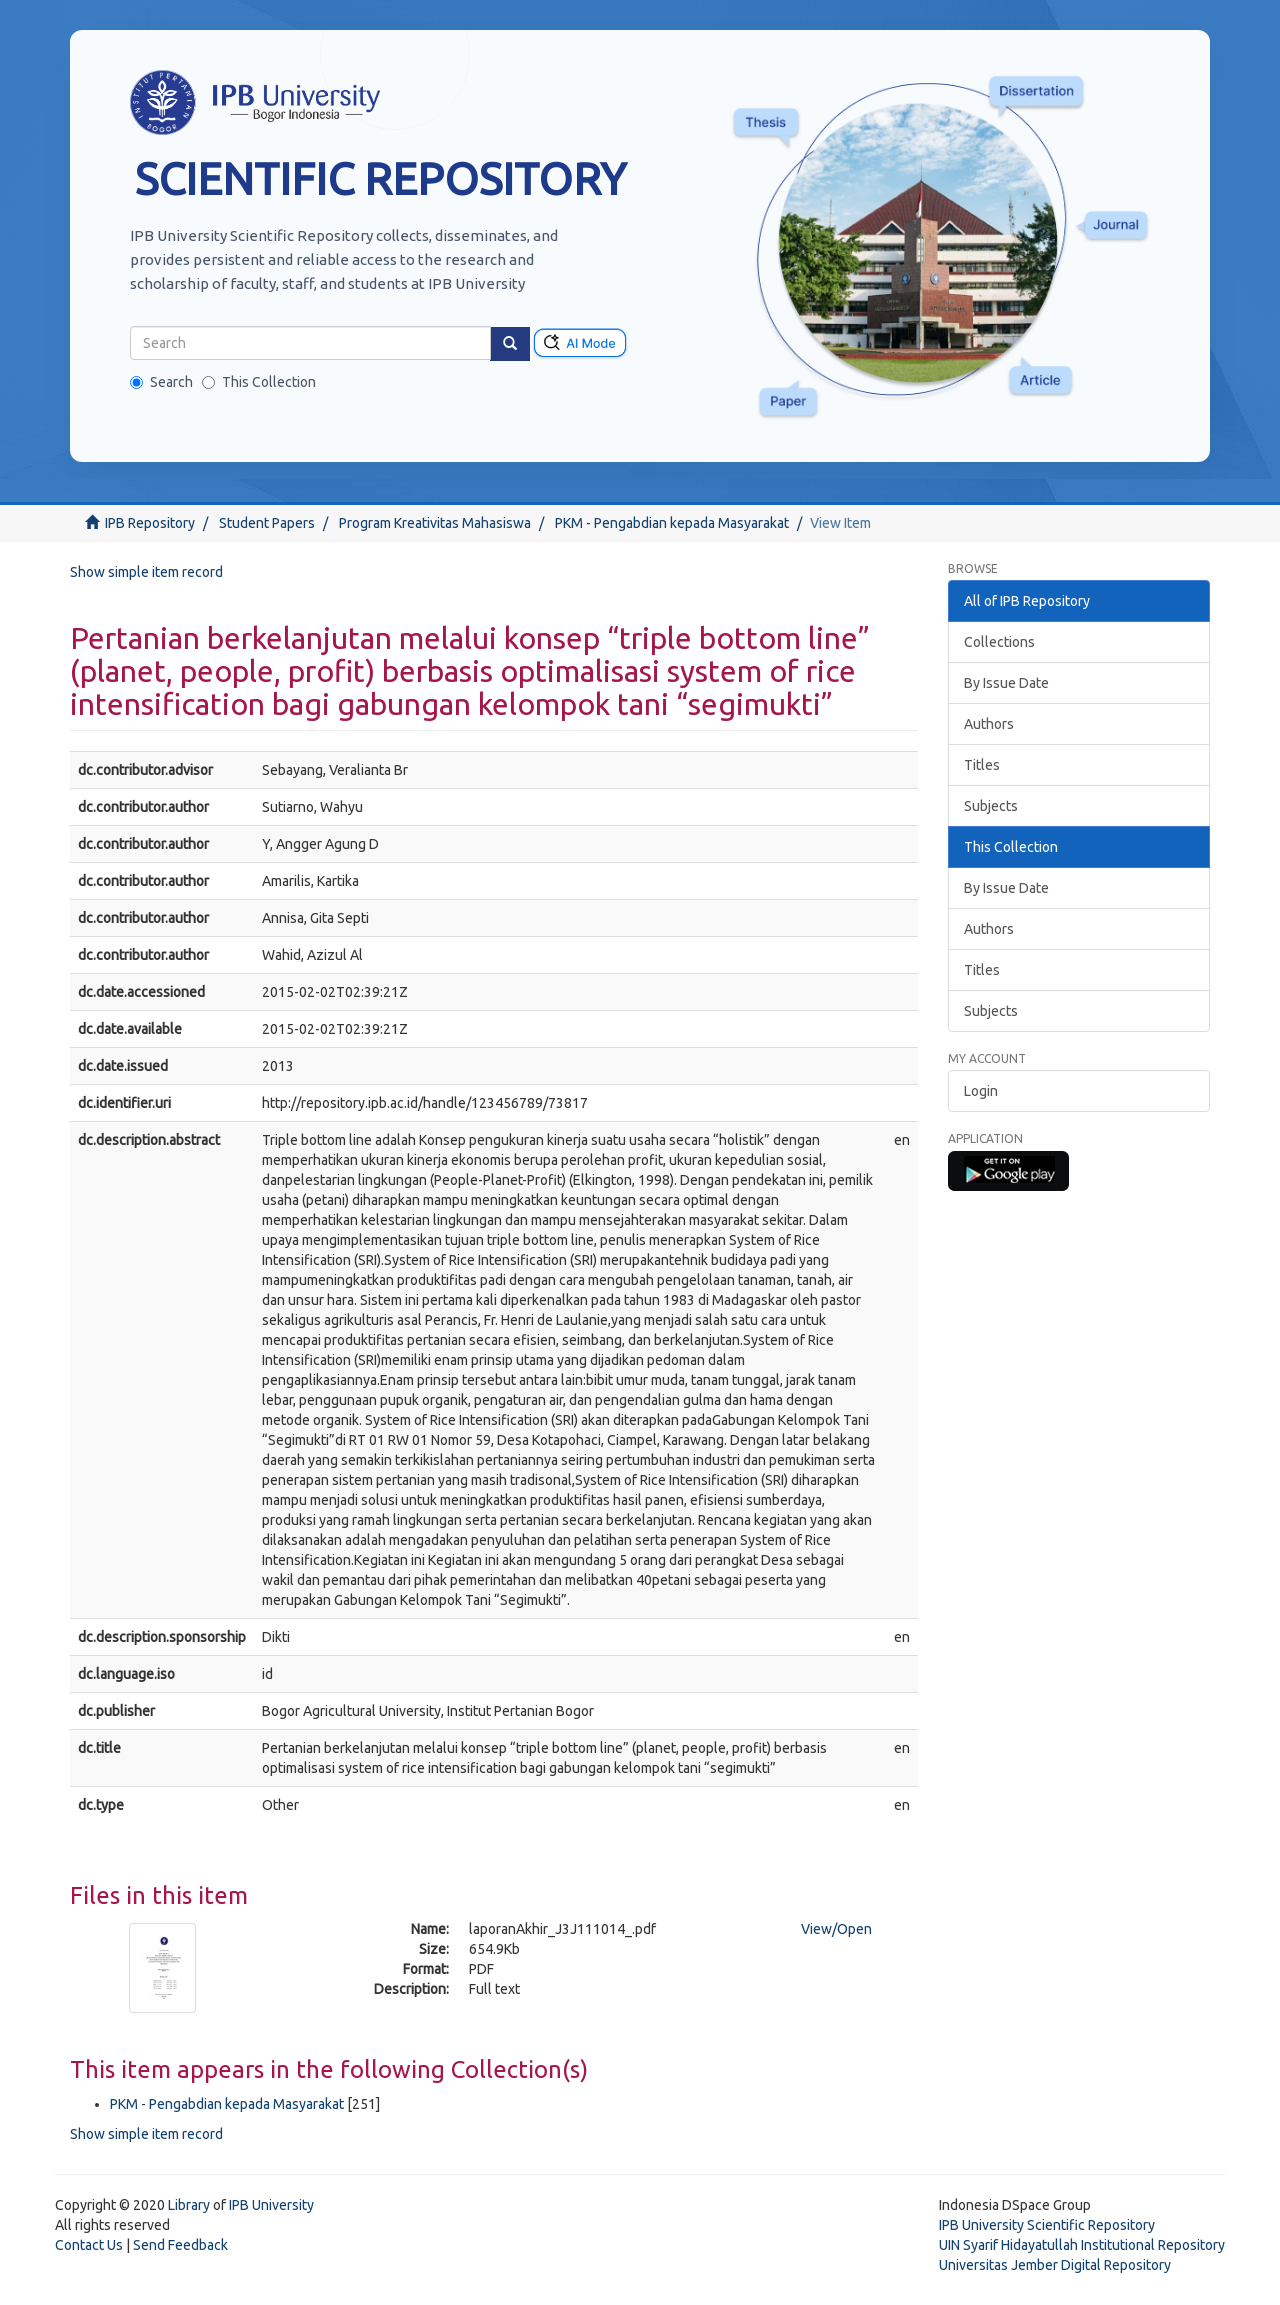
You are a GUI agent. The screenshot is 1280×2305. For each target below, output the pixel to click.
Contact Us (89, 2245)
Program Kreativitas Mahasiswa (435, 523)
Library (189, 2205)
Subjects (991, 806)
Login (981, 1091)
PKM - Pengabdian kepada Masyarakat (672, 523)
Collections (999, 642)
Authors (989, 724)
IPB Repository (150, 523)
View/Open (836, 1929)
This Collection (259, 382)
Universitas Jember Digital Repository (1055, 2265)
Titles (982, 765)
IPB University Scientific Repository (1047, 2225)
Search (161, 382)
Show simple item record (146, 572)
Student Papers (267, 523)
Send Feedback (180, 2245)
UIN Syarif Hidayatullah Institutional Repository (1082, 2245)
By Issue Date (1006, 683)
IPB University (271, 2205)
